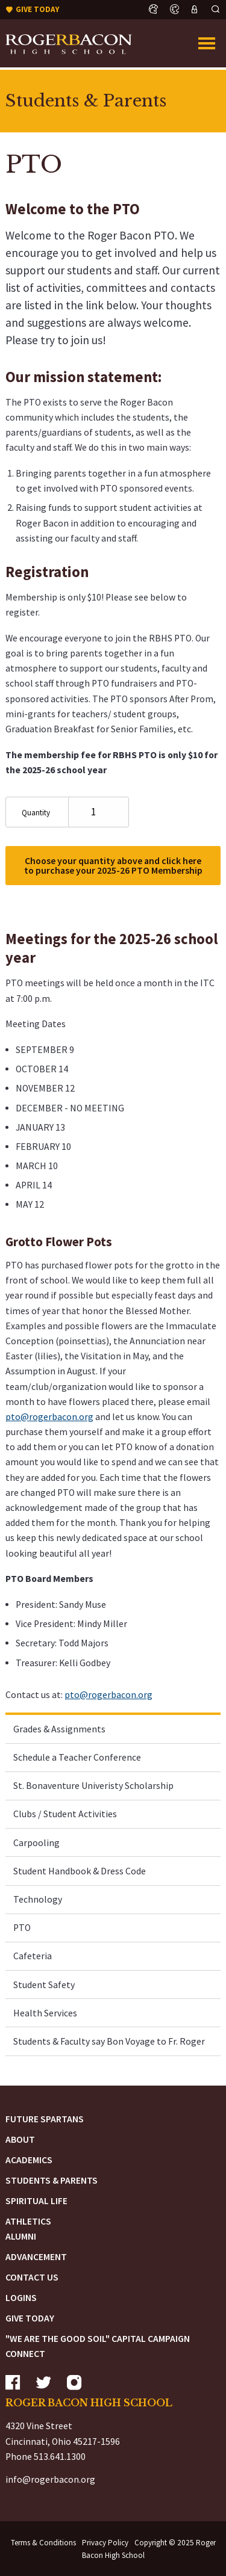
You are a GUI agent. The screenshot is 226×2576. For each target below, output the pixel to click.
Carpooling (36, 1843)
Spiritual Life (36, 2201)
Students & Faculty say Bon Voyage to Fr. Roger (109, 2041)
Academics (28, 2160)
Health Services (45, 2013)
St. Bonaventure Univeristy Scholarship (93, 1785)
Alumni (20, 2236)
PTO (22, 1927)
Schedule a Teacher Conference (77, 1757)
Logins (21, 2297)
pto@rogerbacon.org (49, 1416)
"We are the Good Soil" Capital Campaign (97, 2338)
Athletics (28, 2221)
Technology (37, 1899)
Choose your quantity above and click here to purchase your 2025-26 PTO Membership (113, 865)
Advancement (36, 2256)
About (20, 2139)
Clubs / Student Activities (65, 1814)
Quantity (36, 813)
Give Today (29, 2318)
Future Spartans (44, 2119)
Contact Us (31, 2277)
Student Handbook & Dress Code (79, 1871)
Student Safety (44, 1985)
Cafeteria (32, 1956)
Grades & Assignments (59, 1729)
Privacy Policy (105, 2542)
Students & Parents (51, 2180)
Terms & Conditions (43, 2542)
